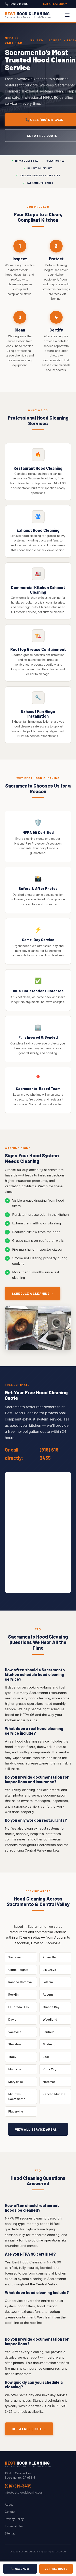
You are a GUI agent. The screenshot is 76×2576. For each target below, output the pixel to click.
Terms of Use (14, 2526)
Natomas (49, 2081)
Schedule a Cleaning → (33, 1293)
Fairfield (49, 2032)
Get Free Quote (56, 2568)
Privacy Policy (14, 2519)
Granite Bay (51, 2007)
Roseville (49, 1957)
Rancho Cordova (20, 1982)
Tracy (12, 2057)
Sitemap (10, 2533)
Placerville (15, 2111)
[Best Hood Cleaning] (38, 2464)
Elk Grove (49, 1969)
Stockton (14, 2044)
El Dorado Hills (18, 2007)
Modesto (49, 2044)
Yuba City (49, 2069)
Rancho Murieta (54, 2094)
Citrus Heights (18, 1969)
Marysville (15, 2081)
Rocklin (13, 1994)
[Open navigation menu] (67, 15)
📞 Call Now (20, 2568)
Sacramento (16, 1957)
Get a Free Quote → (57, 4)
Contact (10, 2511)
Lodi (46, 2057)
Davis (12, 2019)
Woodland (50, 2019)
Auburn (48, 1994)
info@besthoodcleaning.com (24, 2492)
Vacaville (14, 2032)
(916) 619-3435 (50, 1454)
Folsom (48, 1982)
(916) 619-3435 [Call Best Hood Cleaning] (16, 4)
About (9, 2504)
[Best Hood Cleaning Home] (28, 15)
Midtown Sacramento (16, 2096)
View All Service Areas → (38, 2129)
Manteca (14, 2069)
